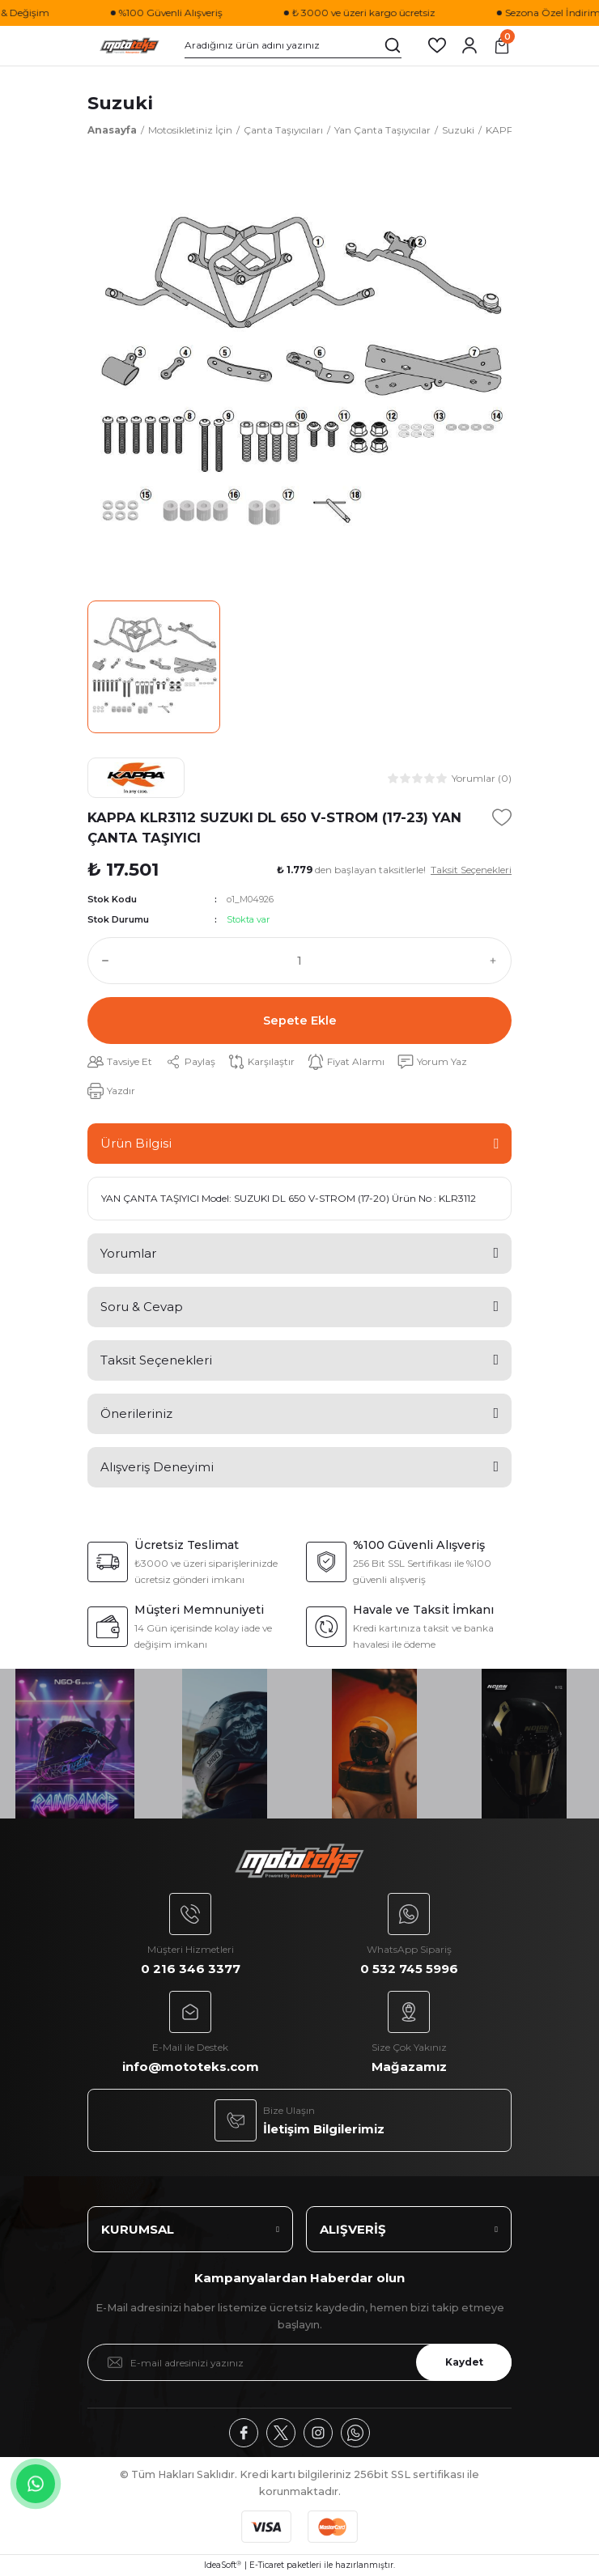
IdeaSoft (222, 2565)
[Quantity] (299, 960)
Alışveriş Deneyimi (157, 1467)
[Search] (293, 45)
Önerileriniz (136, 1413)
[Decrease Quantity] (102, 960)
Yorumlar (128, 1253)
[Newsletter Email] (299, 2362)
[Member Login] (469, 45)
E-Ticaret (266, 2565)
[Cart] (502, 45)
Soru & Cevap (141, 1306)
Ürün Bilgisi (136, 1143)
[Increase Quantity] (497, 960)
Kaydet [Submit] (464, 2362)
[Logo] (129, 45)
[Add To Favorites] (502, 817)
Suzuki (120, 102)
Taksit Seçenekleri (156, 1360)
